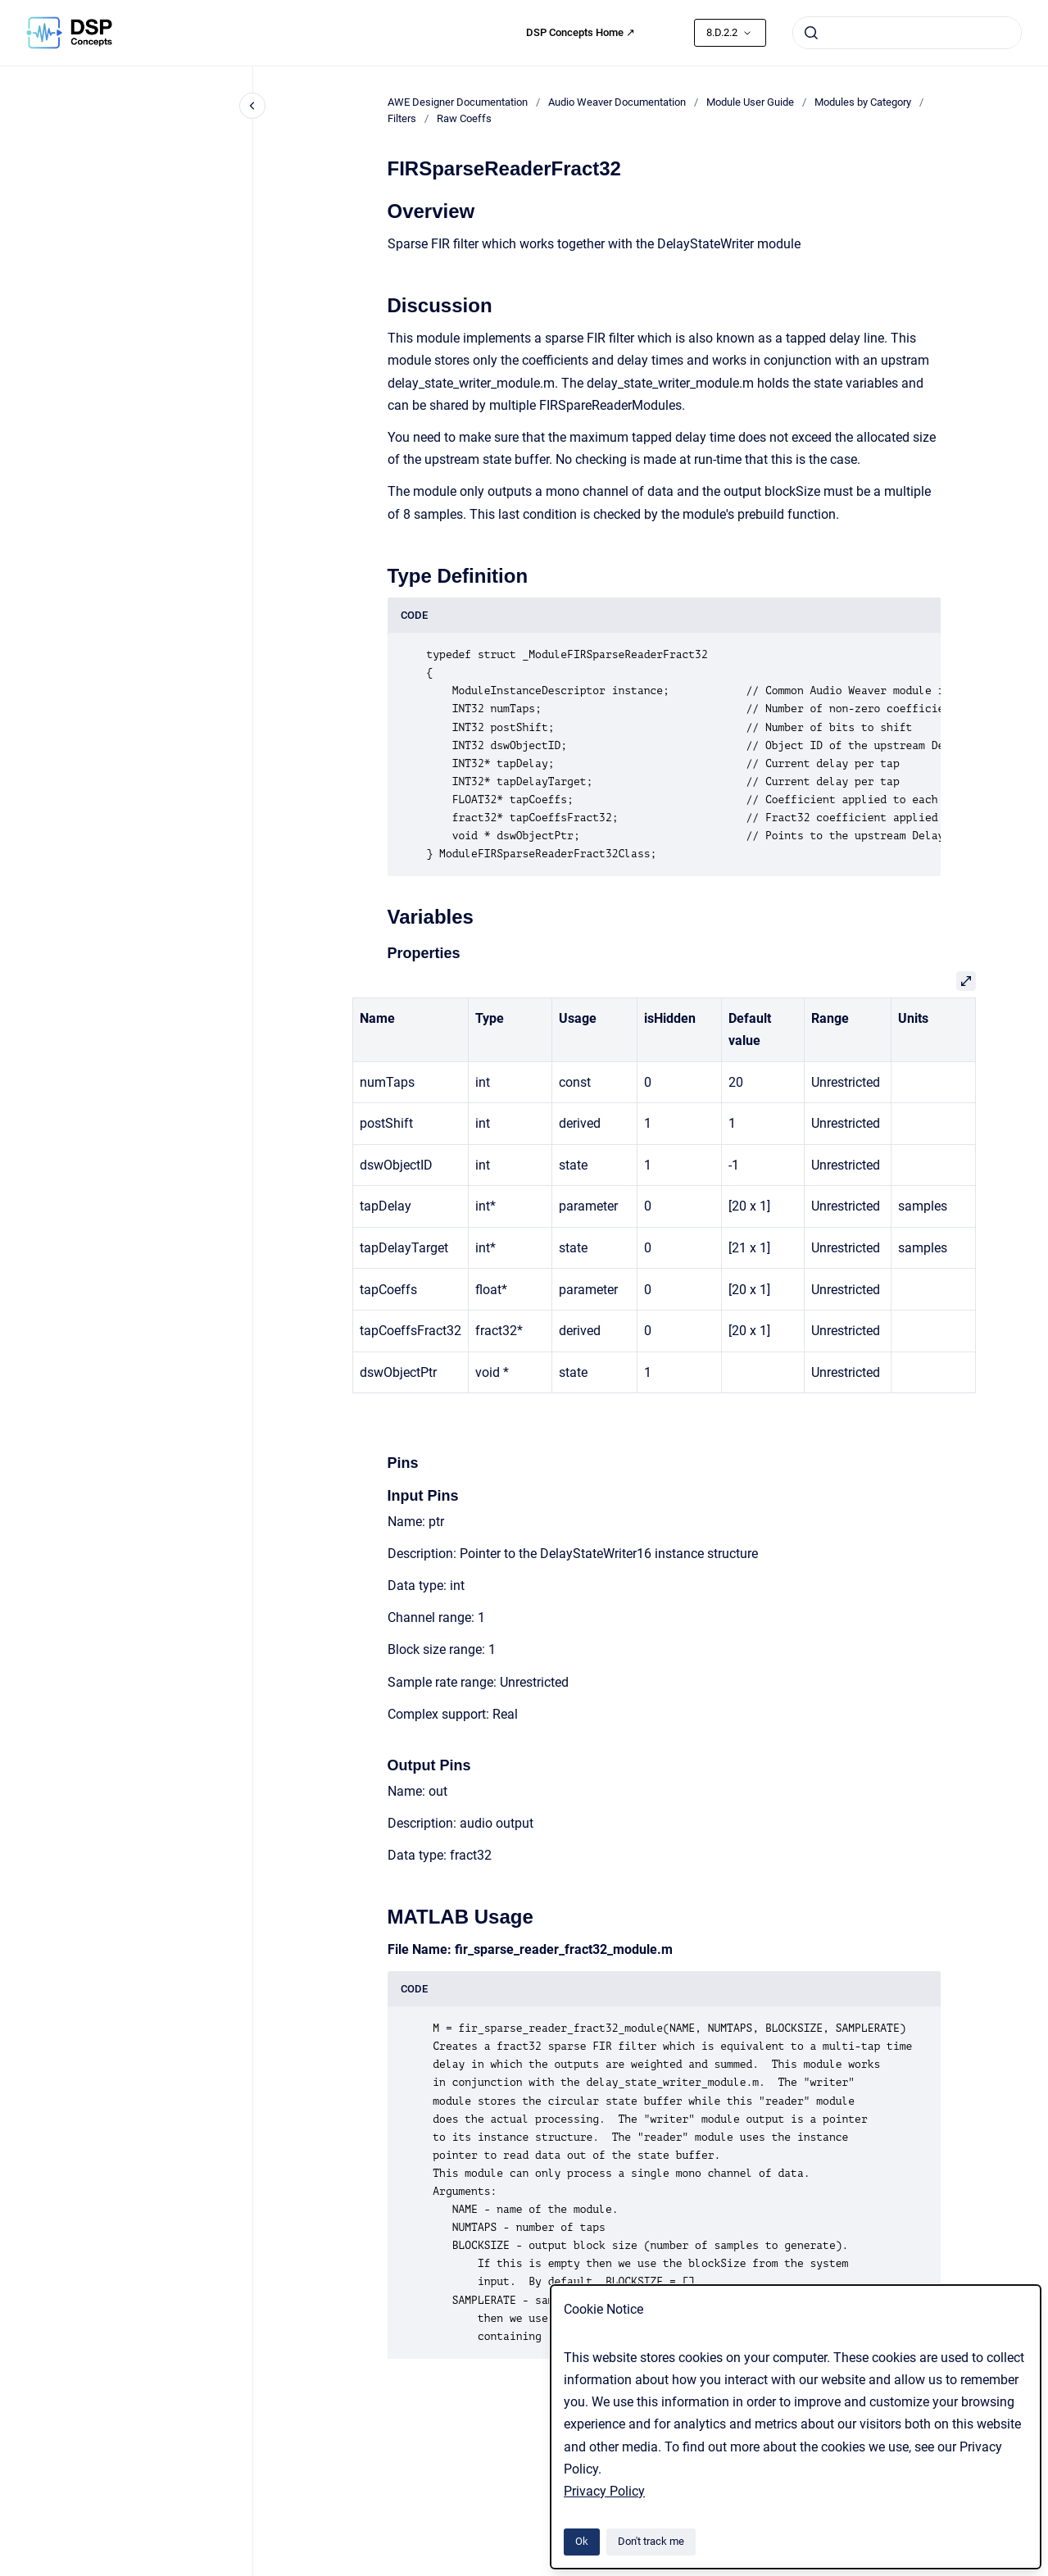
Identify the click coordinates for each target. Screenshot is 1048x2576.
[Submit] (811, 33)
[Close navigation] (252, 106)
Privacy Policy (604, 2491)
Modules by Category (862, 102)
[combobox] (907, 32)
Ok (581, 2541)
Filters (402, 118)
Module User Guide (750, 102)
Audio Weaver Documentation (617, 102)
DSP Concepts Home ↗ (580, 32)
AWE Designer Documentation (458, 102)
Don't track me (651, 2541)
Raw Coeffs (464, 118)
